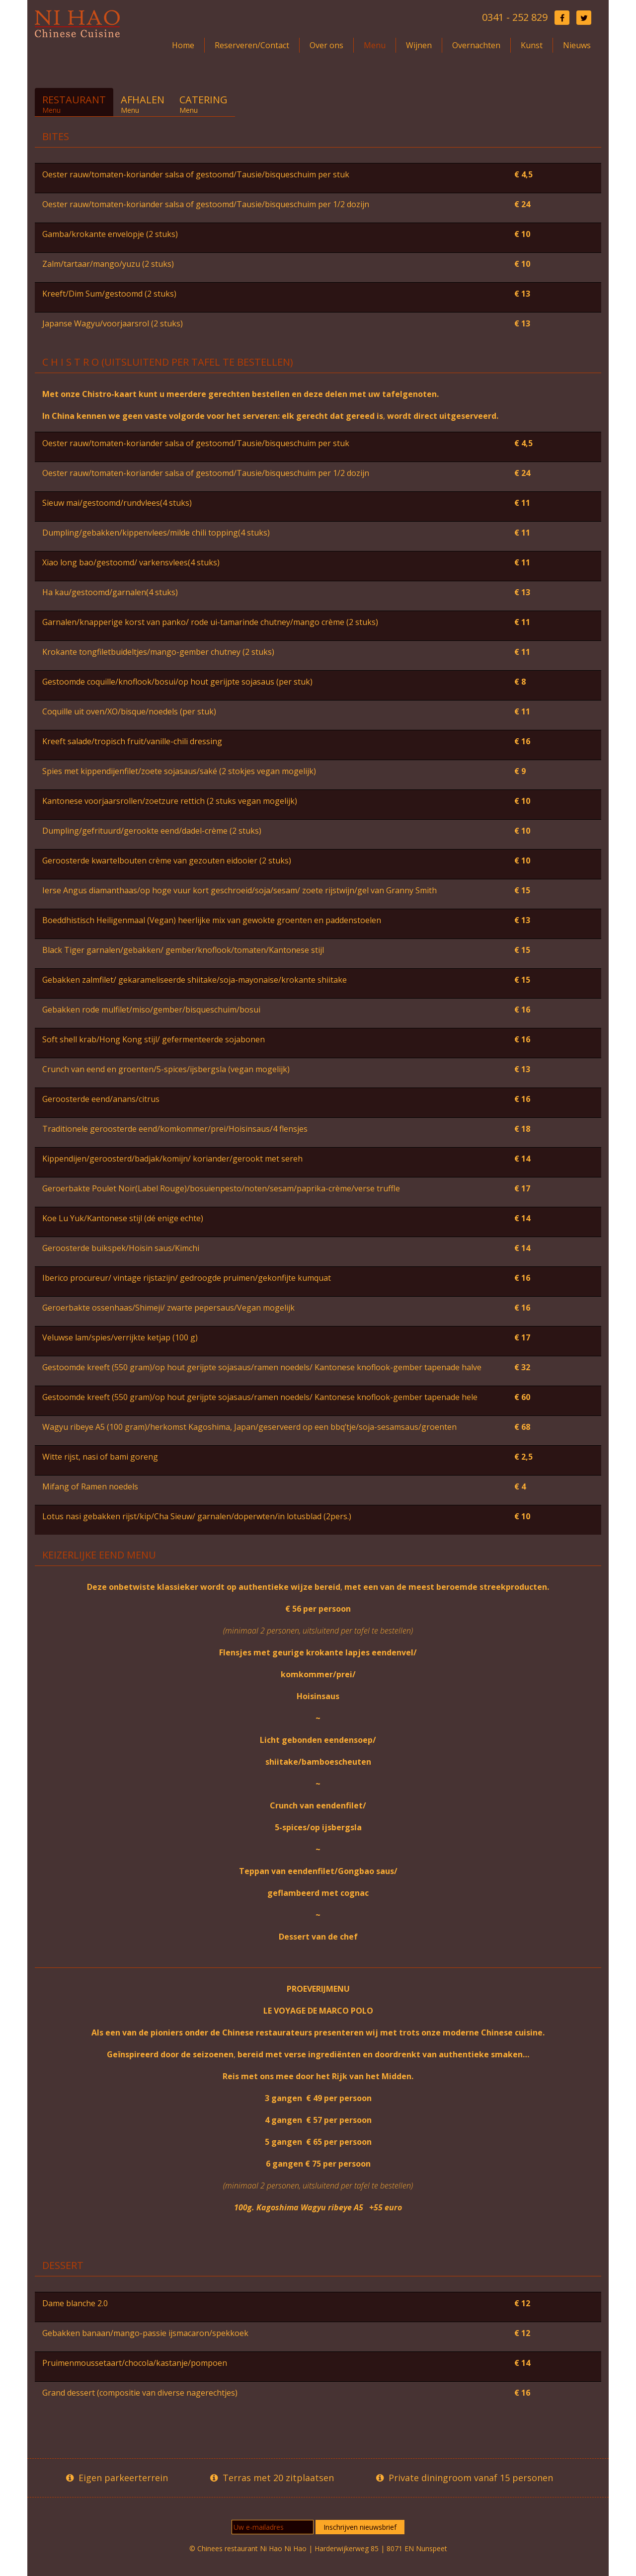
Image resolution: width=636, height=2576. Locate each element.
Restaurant (74, 104)
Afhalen (142, 104)
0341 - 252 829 (515, 17)
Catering (203, 104)
